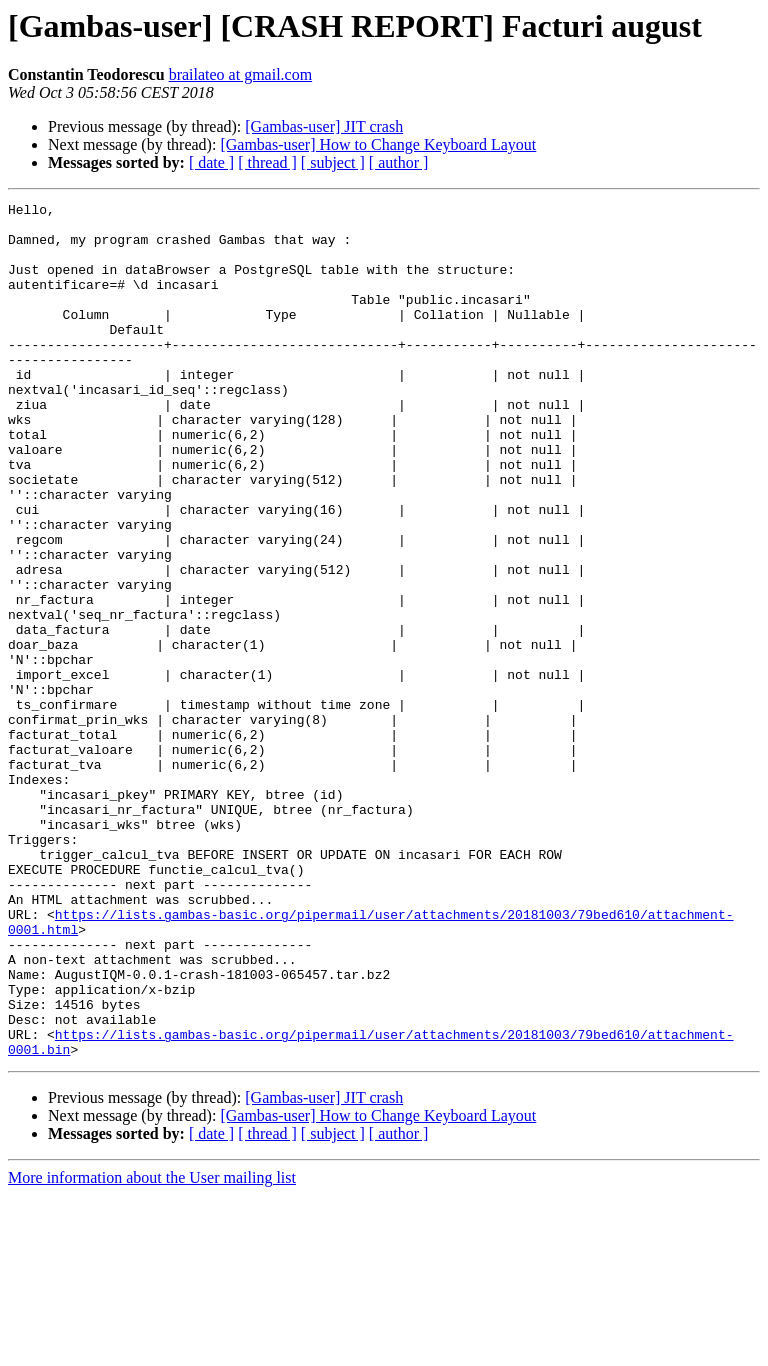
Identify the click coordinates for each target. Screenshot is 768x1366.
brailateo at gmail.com (241, 74)
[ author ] (399, 162)
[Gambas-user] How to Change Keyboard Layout (378, 144)
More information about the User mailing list (152, 1348)
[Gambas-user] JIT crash (324, 126)
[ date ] (211, 162)
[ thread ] (267, 162)
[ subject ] (333, 162)
